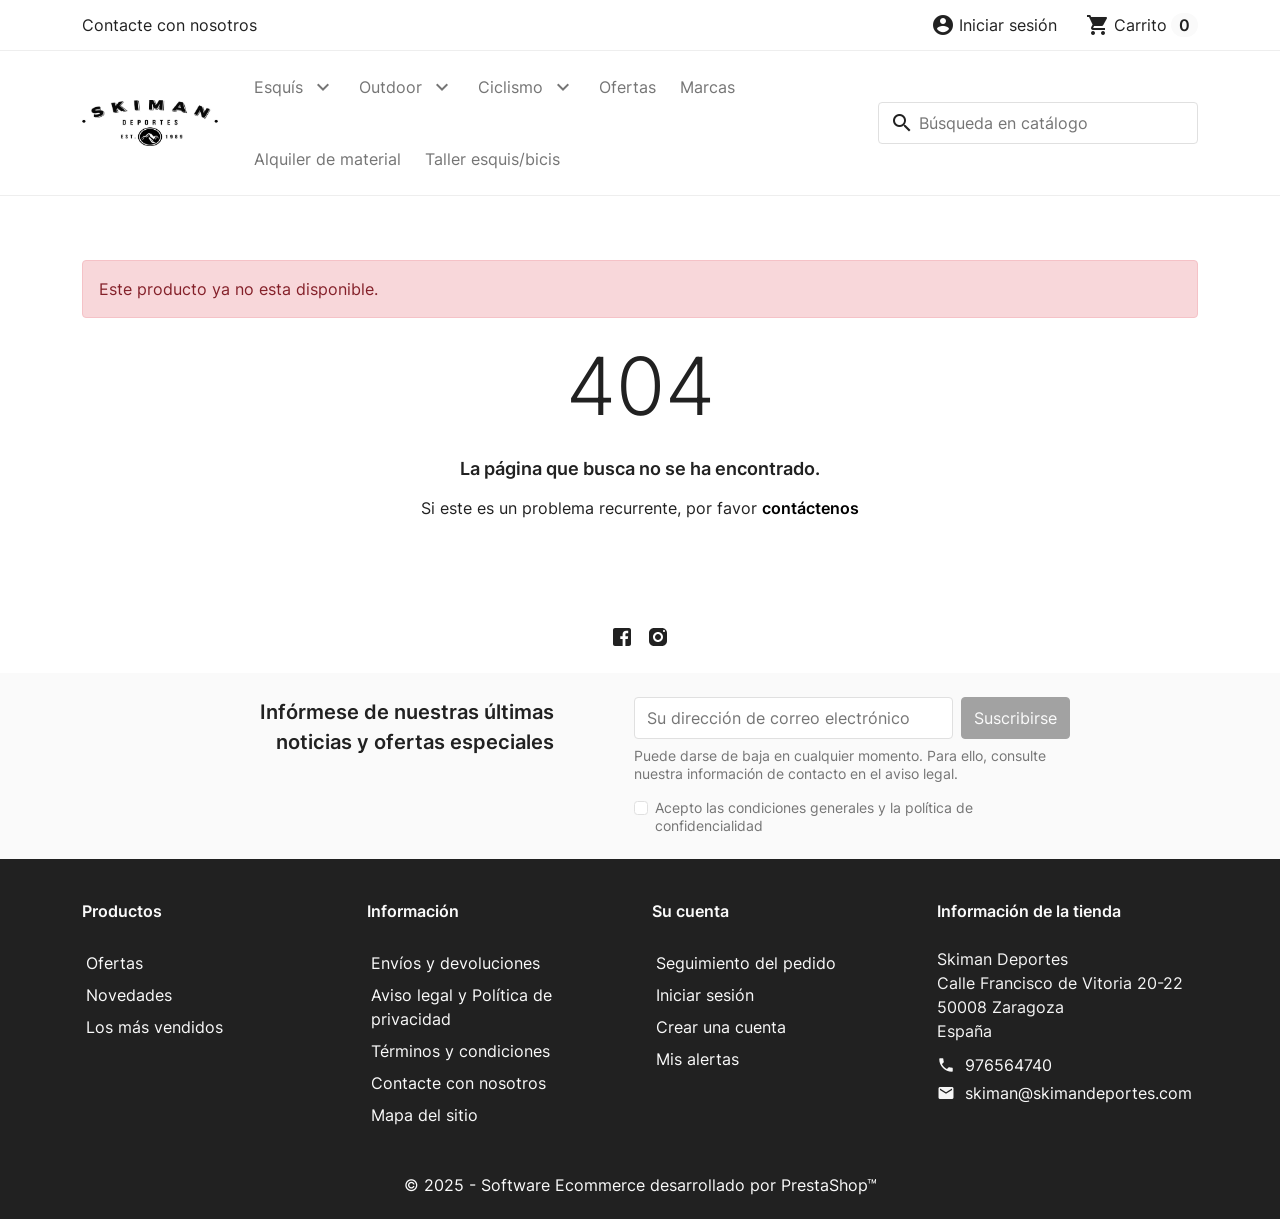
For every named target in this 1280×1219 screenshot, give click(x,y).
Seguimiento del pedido (746, 963)
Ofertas (627, 87)
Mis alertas (697, 1059)
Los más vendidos (154, 1027)
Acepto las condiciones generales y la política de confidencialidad (814, 816)
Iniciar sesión (705, 995)
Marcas (707, 87)
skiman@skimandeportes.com (1078, 1093)
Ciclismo (510, 87)
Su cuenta (690, 911)
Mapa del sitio (424, 1115)
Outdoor (390, 87)
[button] (994, 25)
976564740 (1008, 1065)
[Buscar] (1038, 123)
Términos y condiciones (460, 1051)
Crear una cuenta (721, 1027)
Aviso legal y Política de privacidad (461, 1007)
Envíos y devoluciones (455, 963)
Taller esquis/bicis (492, 159)
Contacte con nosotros (169, 25)
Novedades (129, 995)
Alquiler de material (327, 159)
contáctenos (810, 508)
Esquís (278, 87)
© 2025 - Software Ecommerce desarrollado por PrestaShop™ (640, 1185)
